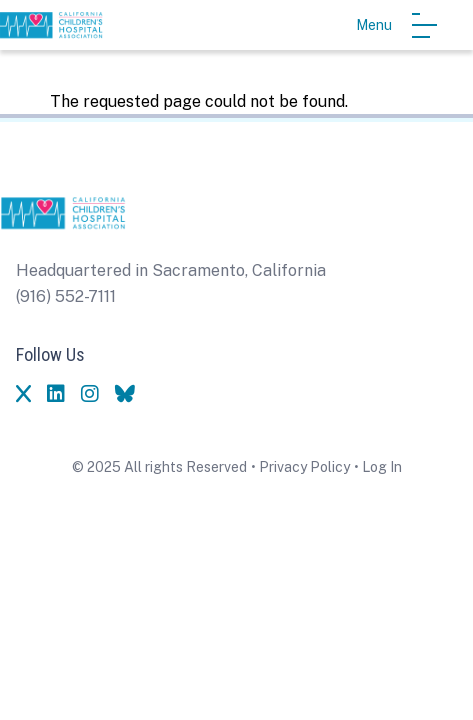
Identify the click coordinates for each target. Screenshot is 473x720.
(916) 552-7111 (66, 296)
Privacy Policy (304, 467)
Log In (382, 467)
